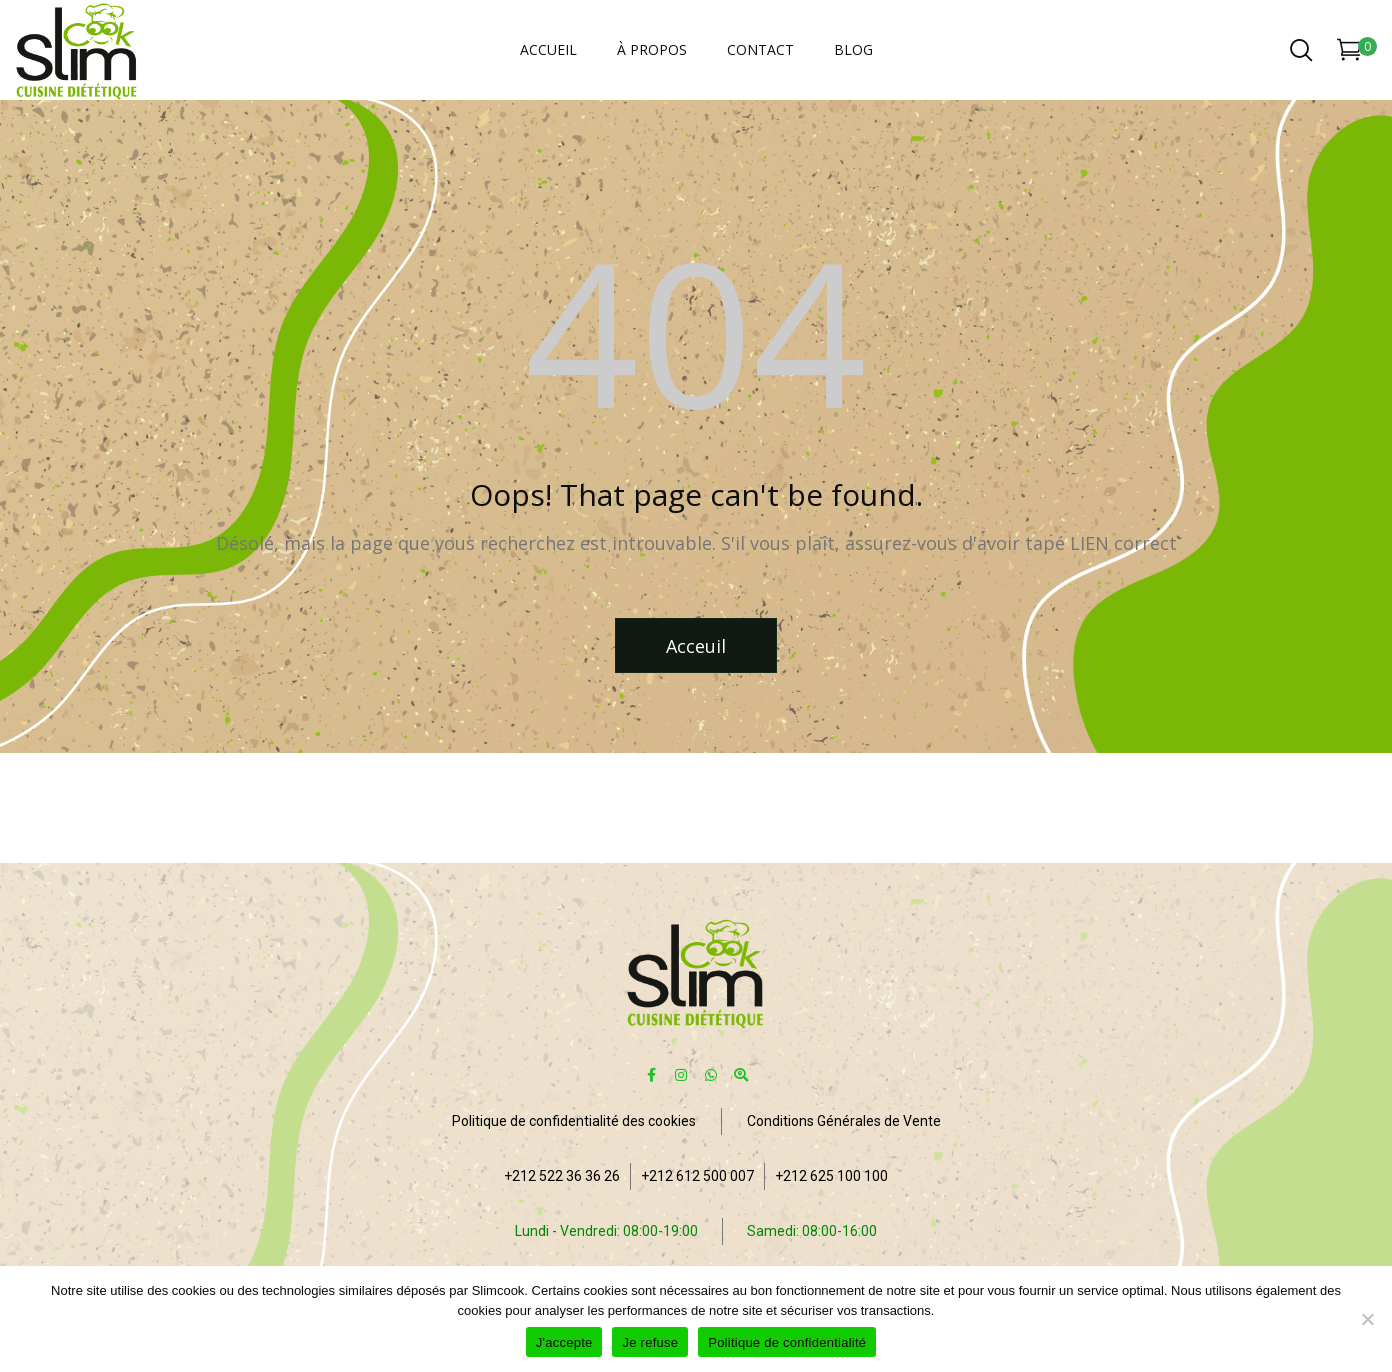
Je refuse (650, 1342)
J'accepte (564, 1342)
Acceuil (696, 646)
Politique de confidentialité (787, 1342)
